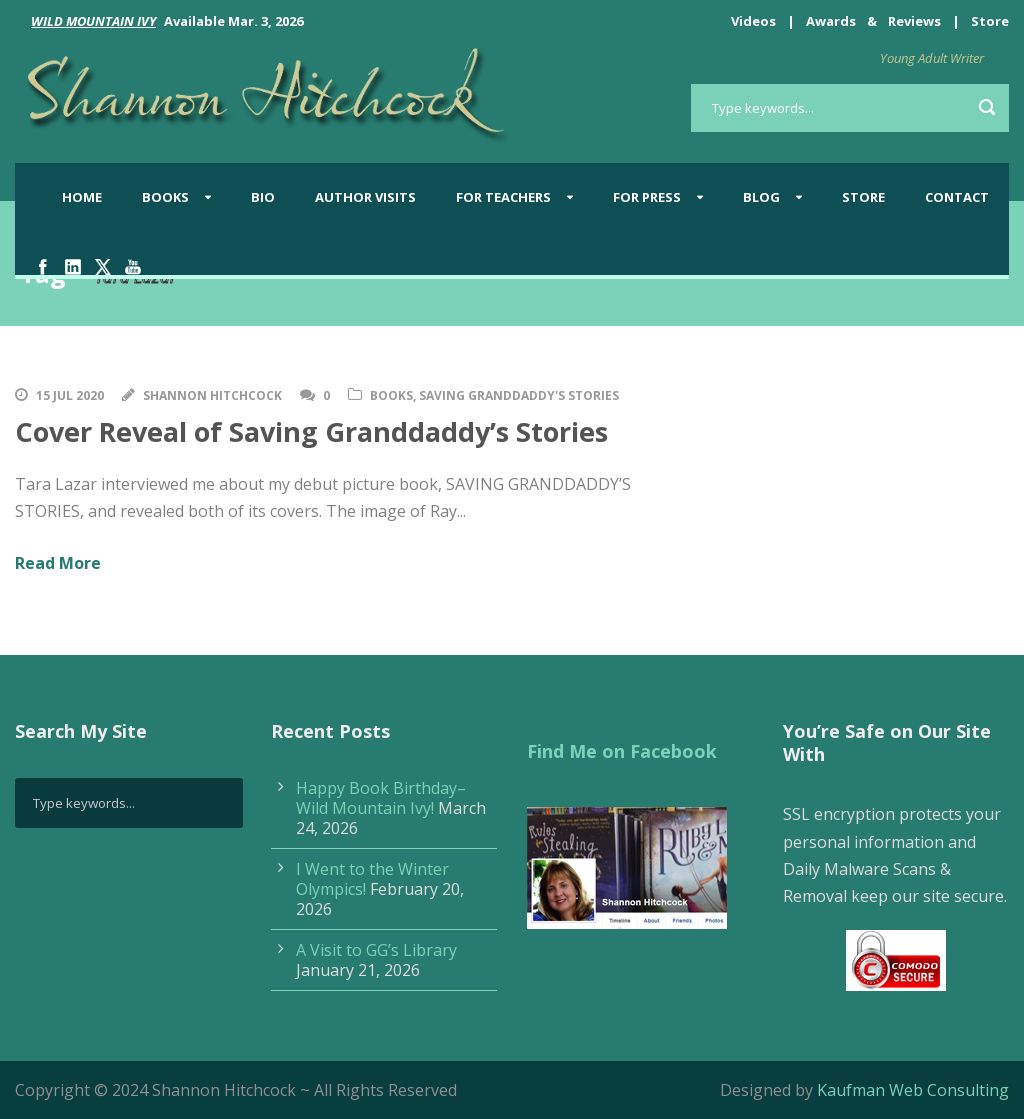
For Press (647, 197)
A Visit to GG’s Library (376, 950)
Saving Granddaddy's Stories (519, 395)
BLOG (761, 197)
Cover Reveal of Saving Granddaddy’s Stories (311, 431)
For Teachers (503, 197)
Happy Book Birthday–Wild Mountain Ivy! (381, 798)
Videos (753, 21)
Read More (58, 563)
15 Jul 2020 (70, 395)
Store (990, 21)
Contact (957, 197)
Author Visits (365, 197)
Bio (263, 197)
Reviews (914, 21)
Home (82, 197)
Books (165, 197)
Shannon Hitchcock (212, 395)
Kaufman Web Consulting (913, 1090)
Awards (831, 21)
